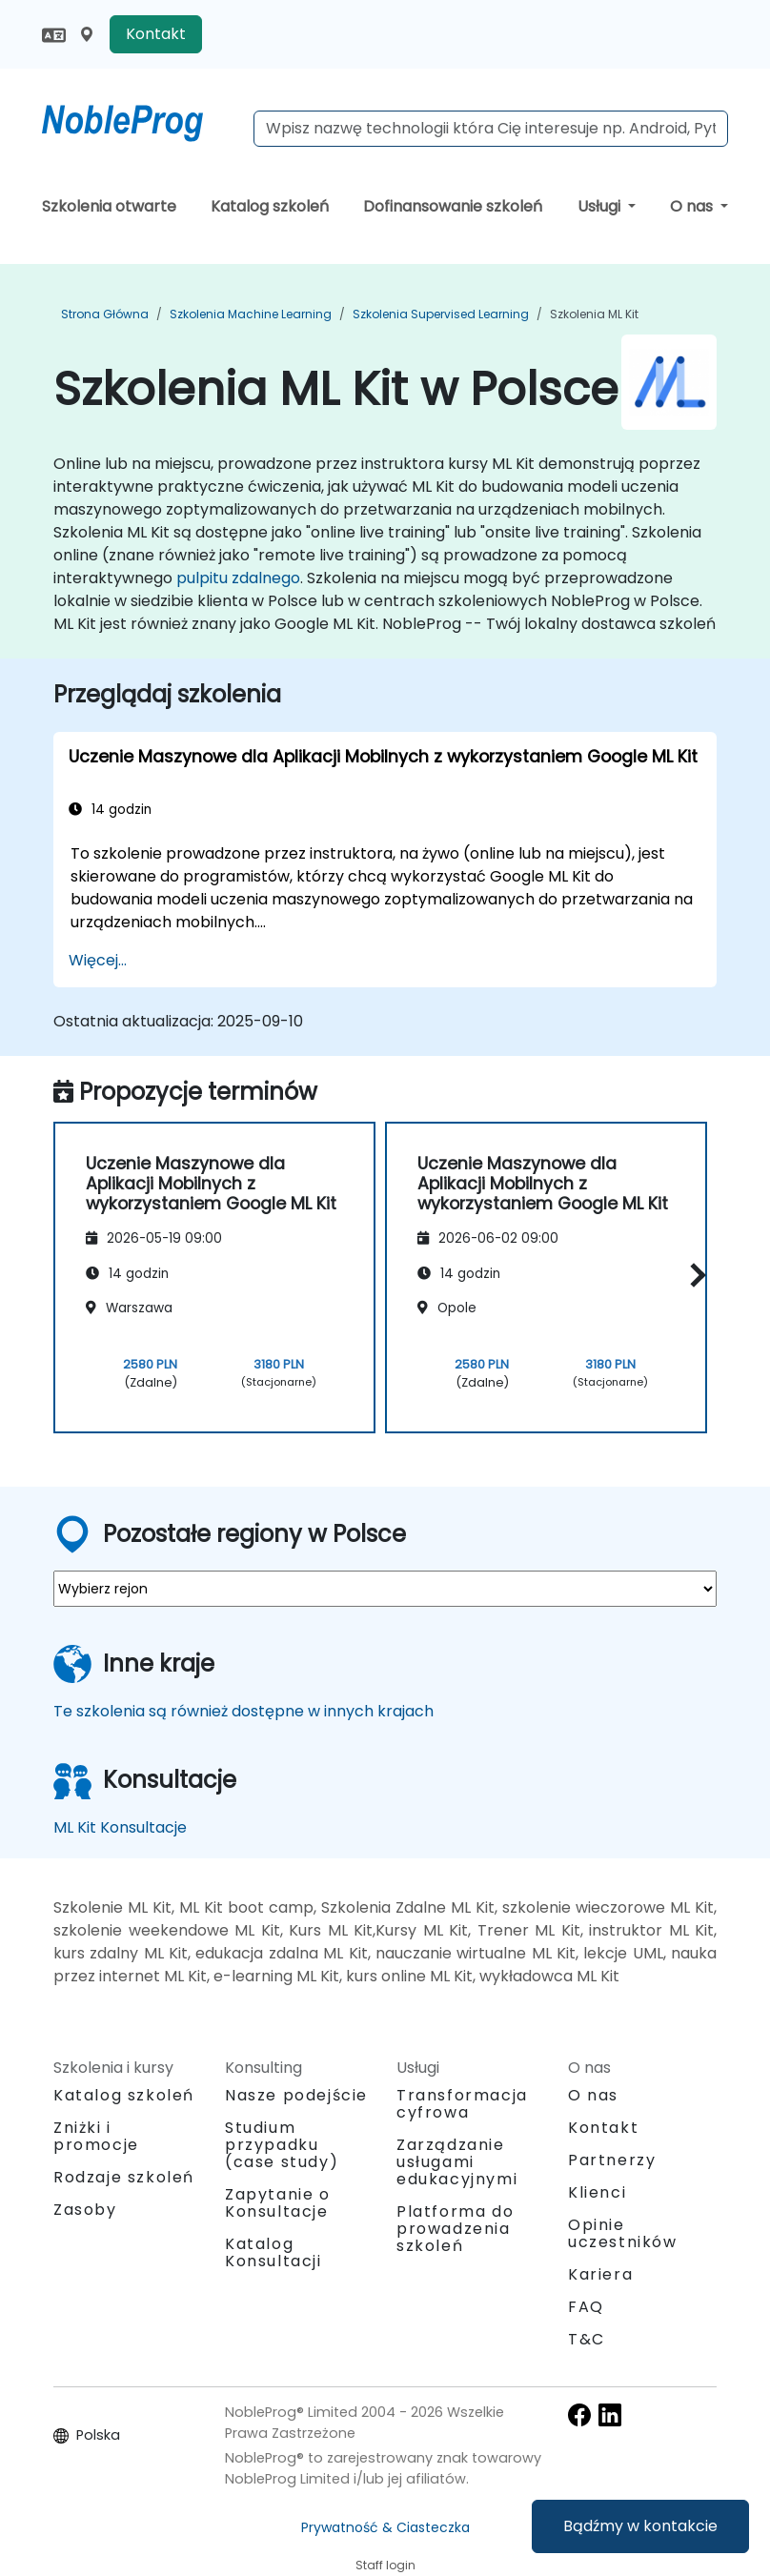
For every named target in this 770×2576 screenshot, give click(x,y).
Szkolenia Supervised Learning (441, 314)
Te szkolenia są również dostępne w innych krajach (243, 1711)
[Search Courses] (490, 129)
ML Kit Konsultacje (120, 1827)
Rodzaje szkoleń (123, 2177)
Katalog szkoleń (270, 206)
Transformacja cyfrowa (462, 2103)
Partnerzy (612, 2160)
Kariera (600, 2274)
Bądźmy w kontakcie (640, 2526)
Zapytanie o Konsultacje (278, 2203)
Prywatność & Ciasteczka (385, 2527)
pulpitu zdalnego (238, 578)
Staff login (385, 2565)
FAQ (586, 2307)
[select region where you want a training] (385, 1589)
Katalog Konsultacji (273, 2252)
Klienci (597, 2192)
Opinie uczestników (623, 2233)
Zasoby (85, 2210)
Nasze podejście (296, 2095)
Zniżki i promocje (96, 2136)
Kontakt (156, 34)
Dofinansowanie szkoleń (452, 206)
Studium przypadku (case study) (281, 2145)
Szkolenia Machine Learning (251, 314)
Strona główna (105, 314)
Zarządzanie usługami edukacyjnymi (456, 2162)
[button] (693, 1275)
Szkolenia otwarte (109, 206)
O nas (693, 206)
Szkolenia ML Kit (594, 314)
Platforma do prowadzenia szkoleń (455, 2229)
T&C (586, 2339)
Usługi (601, 206)
